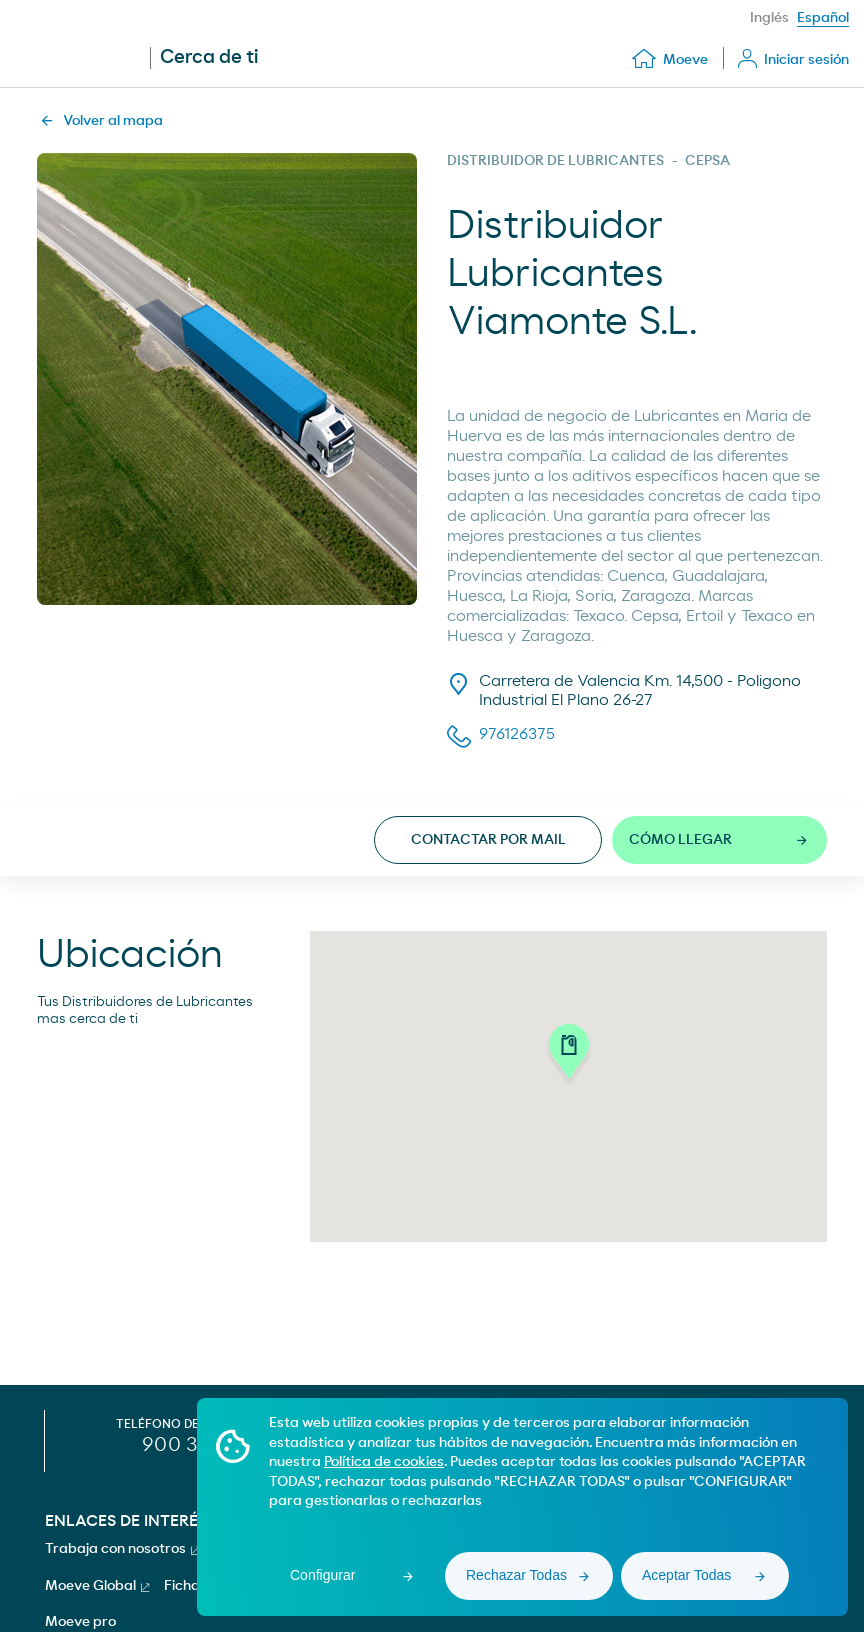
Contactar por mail (488, 840)
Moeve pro (80, 1622)
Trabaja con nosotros (122, 1549)
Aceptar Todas (686, 1575)
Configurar (322, 1575)
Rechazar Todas (516, 1575)
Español (823, 18)
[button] (569, 1055)
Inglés (769, 18)
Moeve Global (97, 1586)
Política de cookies (384, 1462)
